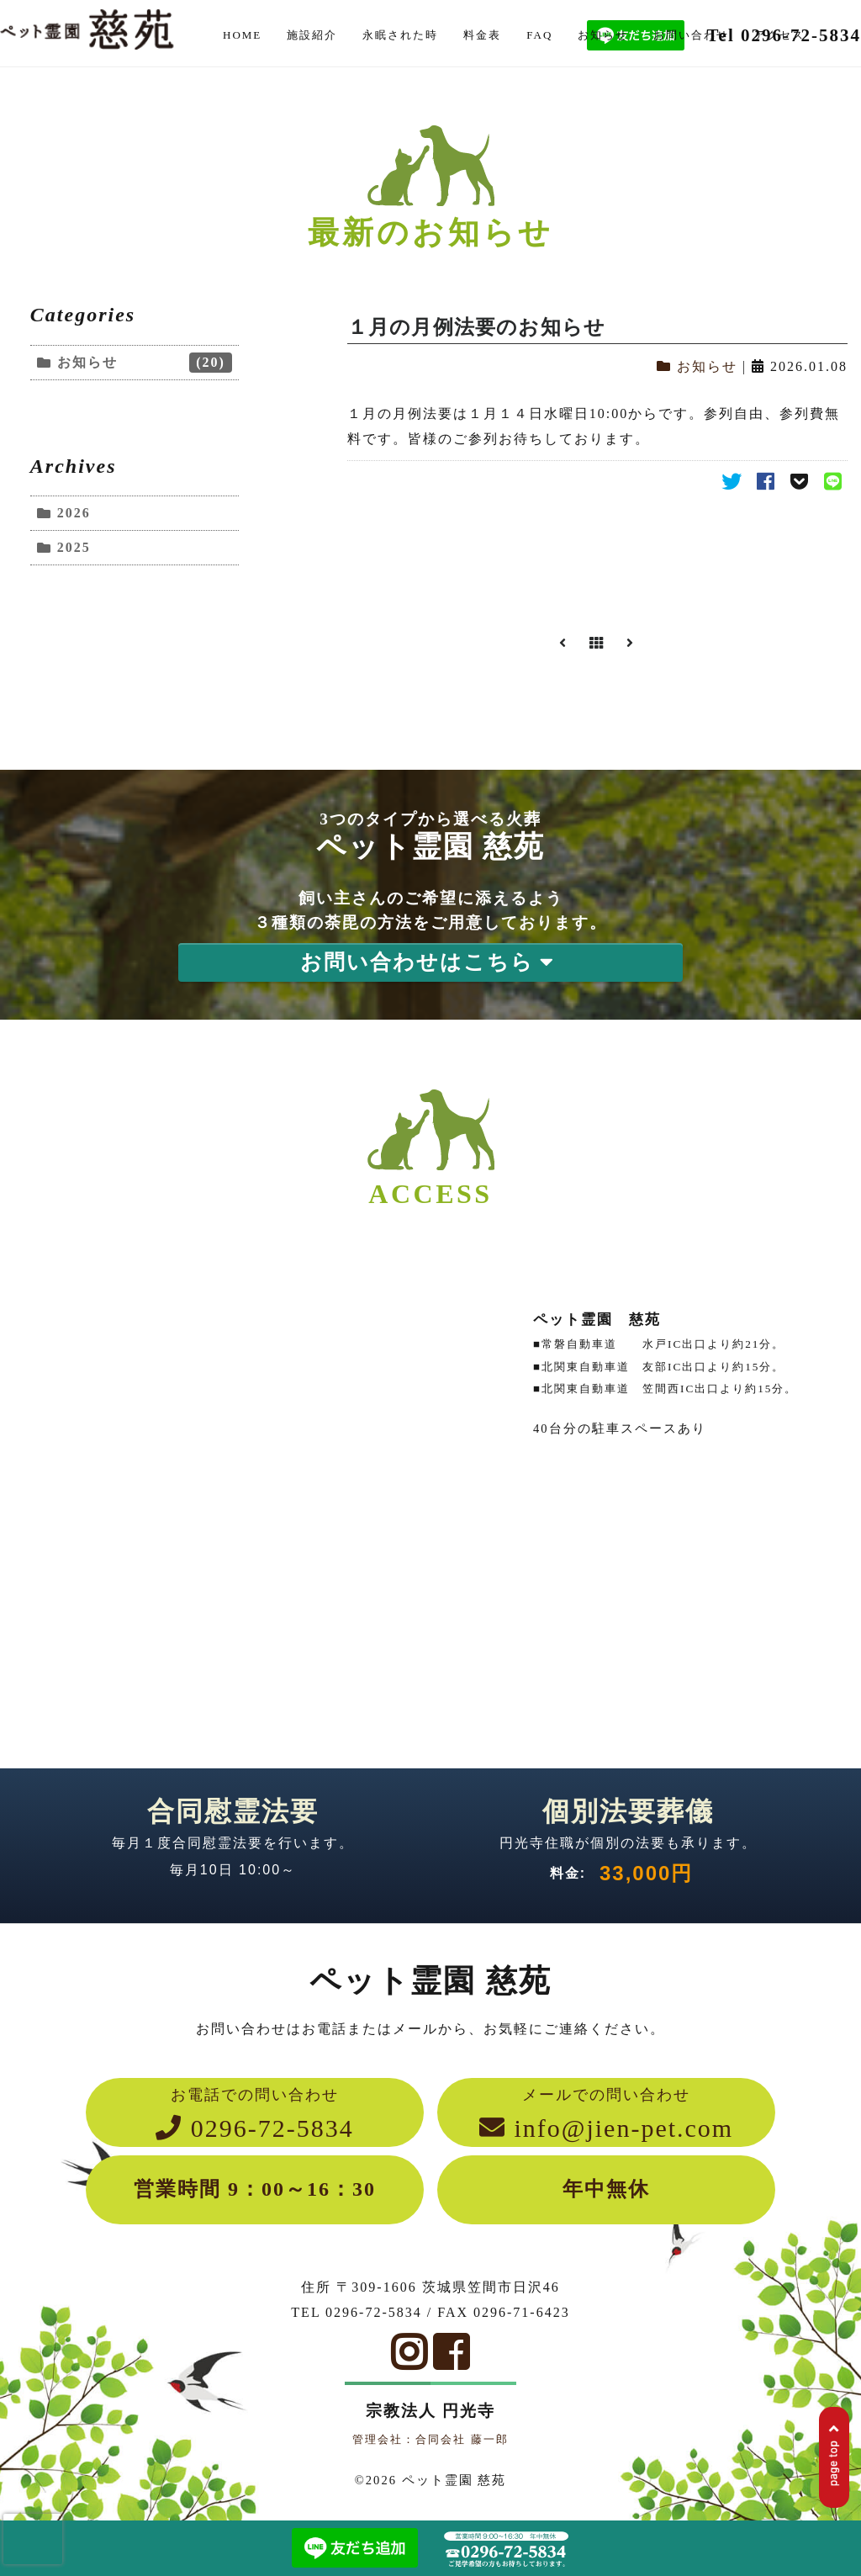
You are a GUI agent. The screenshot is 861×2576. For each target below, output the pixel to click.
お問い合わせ (691, 35)
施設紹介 (312, 35)
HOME (242, 35)
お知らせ (603, 35)
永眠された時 (400, 35)
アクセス (779, 35)
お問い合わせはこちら (430, 962)
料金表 (482, 35)
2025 (74, 547)
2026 (74, 513)
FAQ (539, 35)
